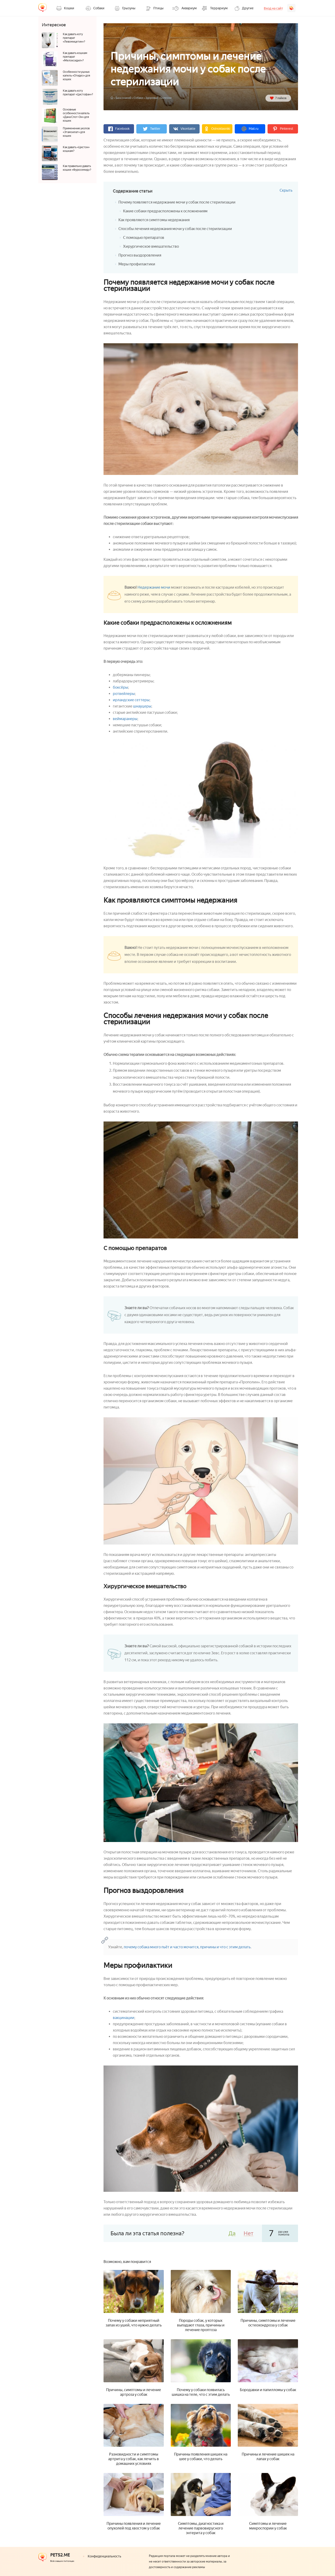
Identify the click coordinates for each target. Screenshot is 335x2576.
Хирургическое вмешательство (151, 246)
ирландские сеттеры (131, 700)
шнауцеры (142, 706)
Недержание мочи (153, 587)
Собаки (138, 98)
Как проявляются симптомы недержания (154, 220)
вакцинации (123, 2017)
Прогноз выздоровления (139, 255)
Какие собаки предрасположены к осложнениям (165, 211)
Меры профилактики (136, 264)
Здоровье (151, 98)
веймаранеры (125, 719)
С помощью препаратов (143, 237)
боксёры (120, 687)
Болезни (165, 98)
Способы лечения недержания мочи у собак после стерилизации (175, 229)
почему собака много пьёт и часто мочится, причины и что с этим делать (187, 1947)
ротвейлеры (124, 693)
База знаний (123, 98)
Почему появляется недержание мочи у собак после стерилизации (176, 202)
